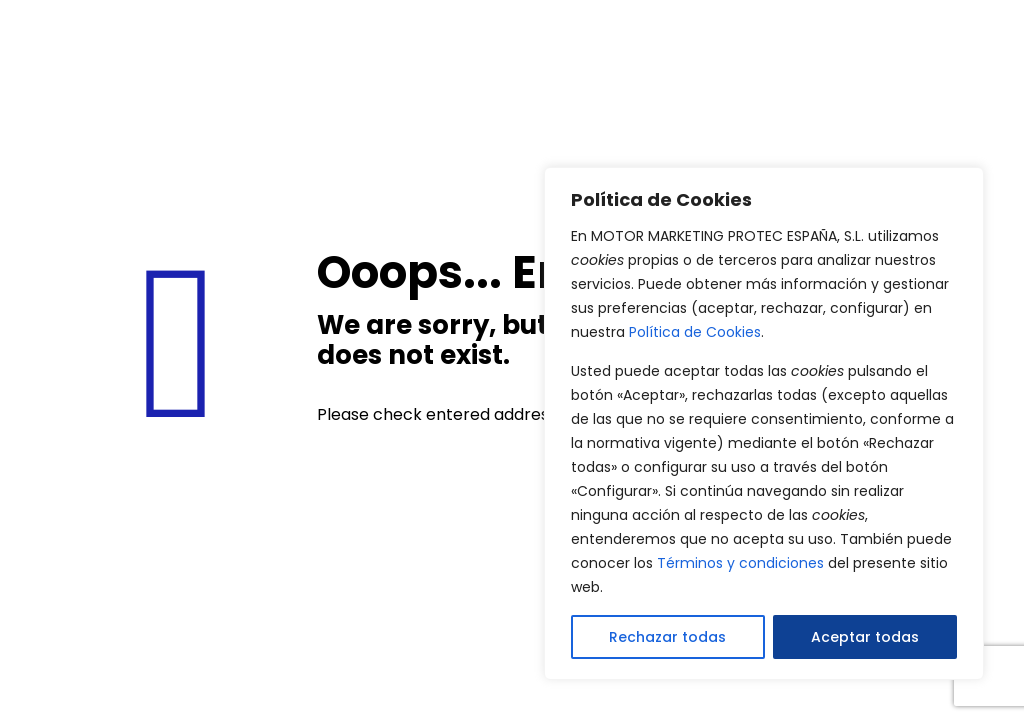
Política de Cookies (695, 332)
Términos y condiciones (740, 563)
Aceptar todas (865, 637)
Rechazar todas (667, 637)
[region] (764, 423)
